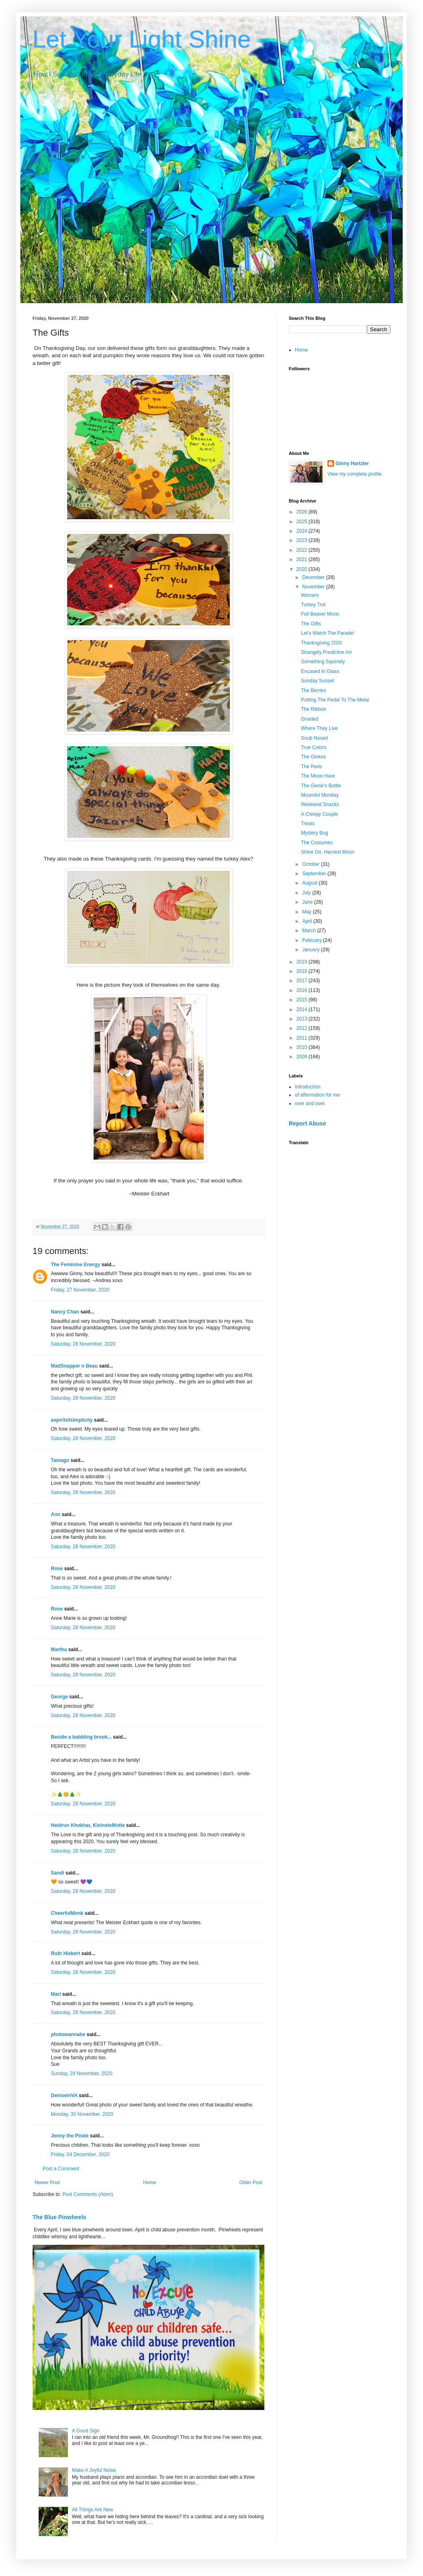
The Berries (313, 690)
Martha (59, 1649)
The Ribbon (313, 709)
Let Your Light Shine (142, 39)
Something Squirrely (323, 661)
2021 (303, 559)
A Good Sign (85, 2431)
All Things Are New (92, 2510)
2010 (303, 1047)
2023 (303, 540)
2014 (303, 1009)
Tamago (60, 1460)
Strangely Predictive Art (326, 652)
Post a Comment (61, 2169)
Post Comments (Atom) (87, 2194)
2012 (303, 1028)
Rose (57, 1568)
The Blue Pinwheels (59, 2217)
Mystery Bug (314, 833)
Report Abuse (307, 1123)
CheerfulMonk (67, 1913)
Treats (308, 823)
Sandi (57, 1873)
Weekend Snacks (320, 804)
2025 (303, 521)
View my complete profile (354, 474)
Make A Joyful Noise (94, 2470)
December (314, 577)
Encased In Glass (320, 671)
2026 (303, 512)
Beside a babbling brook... (81, 1737)
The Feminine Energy (75, 1264)
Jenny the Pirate (70, 2136)
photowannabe (68, 2034)
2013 (303, 1019)
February (312, 940)
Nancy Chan (65, 1312)
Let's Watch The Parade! (327, 633)
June (308, 902)
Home (149, 2182)
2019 (303, 962)
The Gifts (311, 624)
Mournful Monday (320, 795)
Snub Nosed (314, 738)
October (311, 864)
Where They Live (319, 728)
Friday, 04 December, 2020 (80, 2154)
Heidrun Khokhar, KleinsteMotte (88, 1825)
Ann (55, 1514)
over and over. (310, 1103)
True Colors (313, 747)
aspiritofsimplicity (72, 1420)
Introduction (308, 1087)
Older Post (250, 2182)
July (307, 893)
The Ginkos (313, 757)
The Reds (311, 766)
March (309, 930)
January (311, 950)
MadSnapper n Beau (74, 1366)
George (59, 1697)
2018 (303, 971)
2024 (303, 531)
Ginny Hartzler (352, 463)
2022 (303, 550)
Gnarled (309, 719)
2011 (303, 1038)
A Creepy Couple (319, 814)
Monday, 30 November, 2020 (82, 2114)
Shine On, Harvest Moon (327, 852)
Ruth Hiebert (65, 1953)
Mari (56, 1994)
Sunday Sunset (317, 681)
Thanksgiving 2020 (321, 643)
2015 (303, 1000)
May (307, 912)
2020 (303, 569)
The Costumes (317, 843)
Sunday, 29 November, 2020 (81, 2073)
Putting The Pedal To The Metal (335, 700)
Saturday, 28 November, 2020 (83, 1344)
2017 (303, 980)
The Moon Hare (318, 776)
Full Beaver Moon (320, 614)
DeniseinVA (64, 2095)
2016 (303, 990)
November (314, 587)
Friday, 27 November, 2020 (80, 1290)
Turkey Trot (313, 604)
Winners (310, 595)
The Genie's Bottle (321, 786)
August (310, 883)
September (314, 873)
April (307, 921)
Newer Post (47, 2182)
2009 (303, 1057)
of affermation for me (317, 1095)
